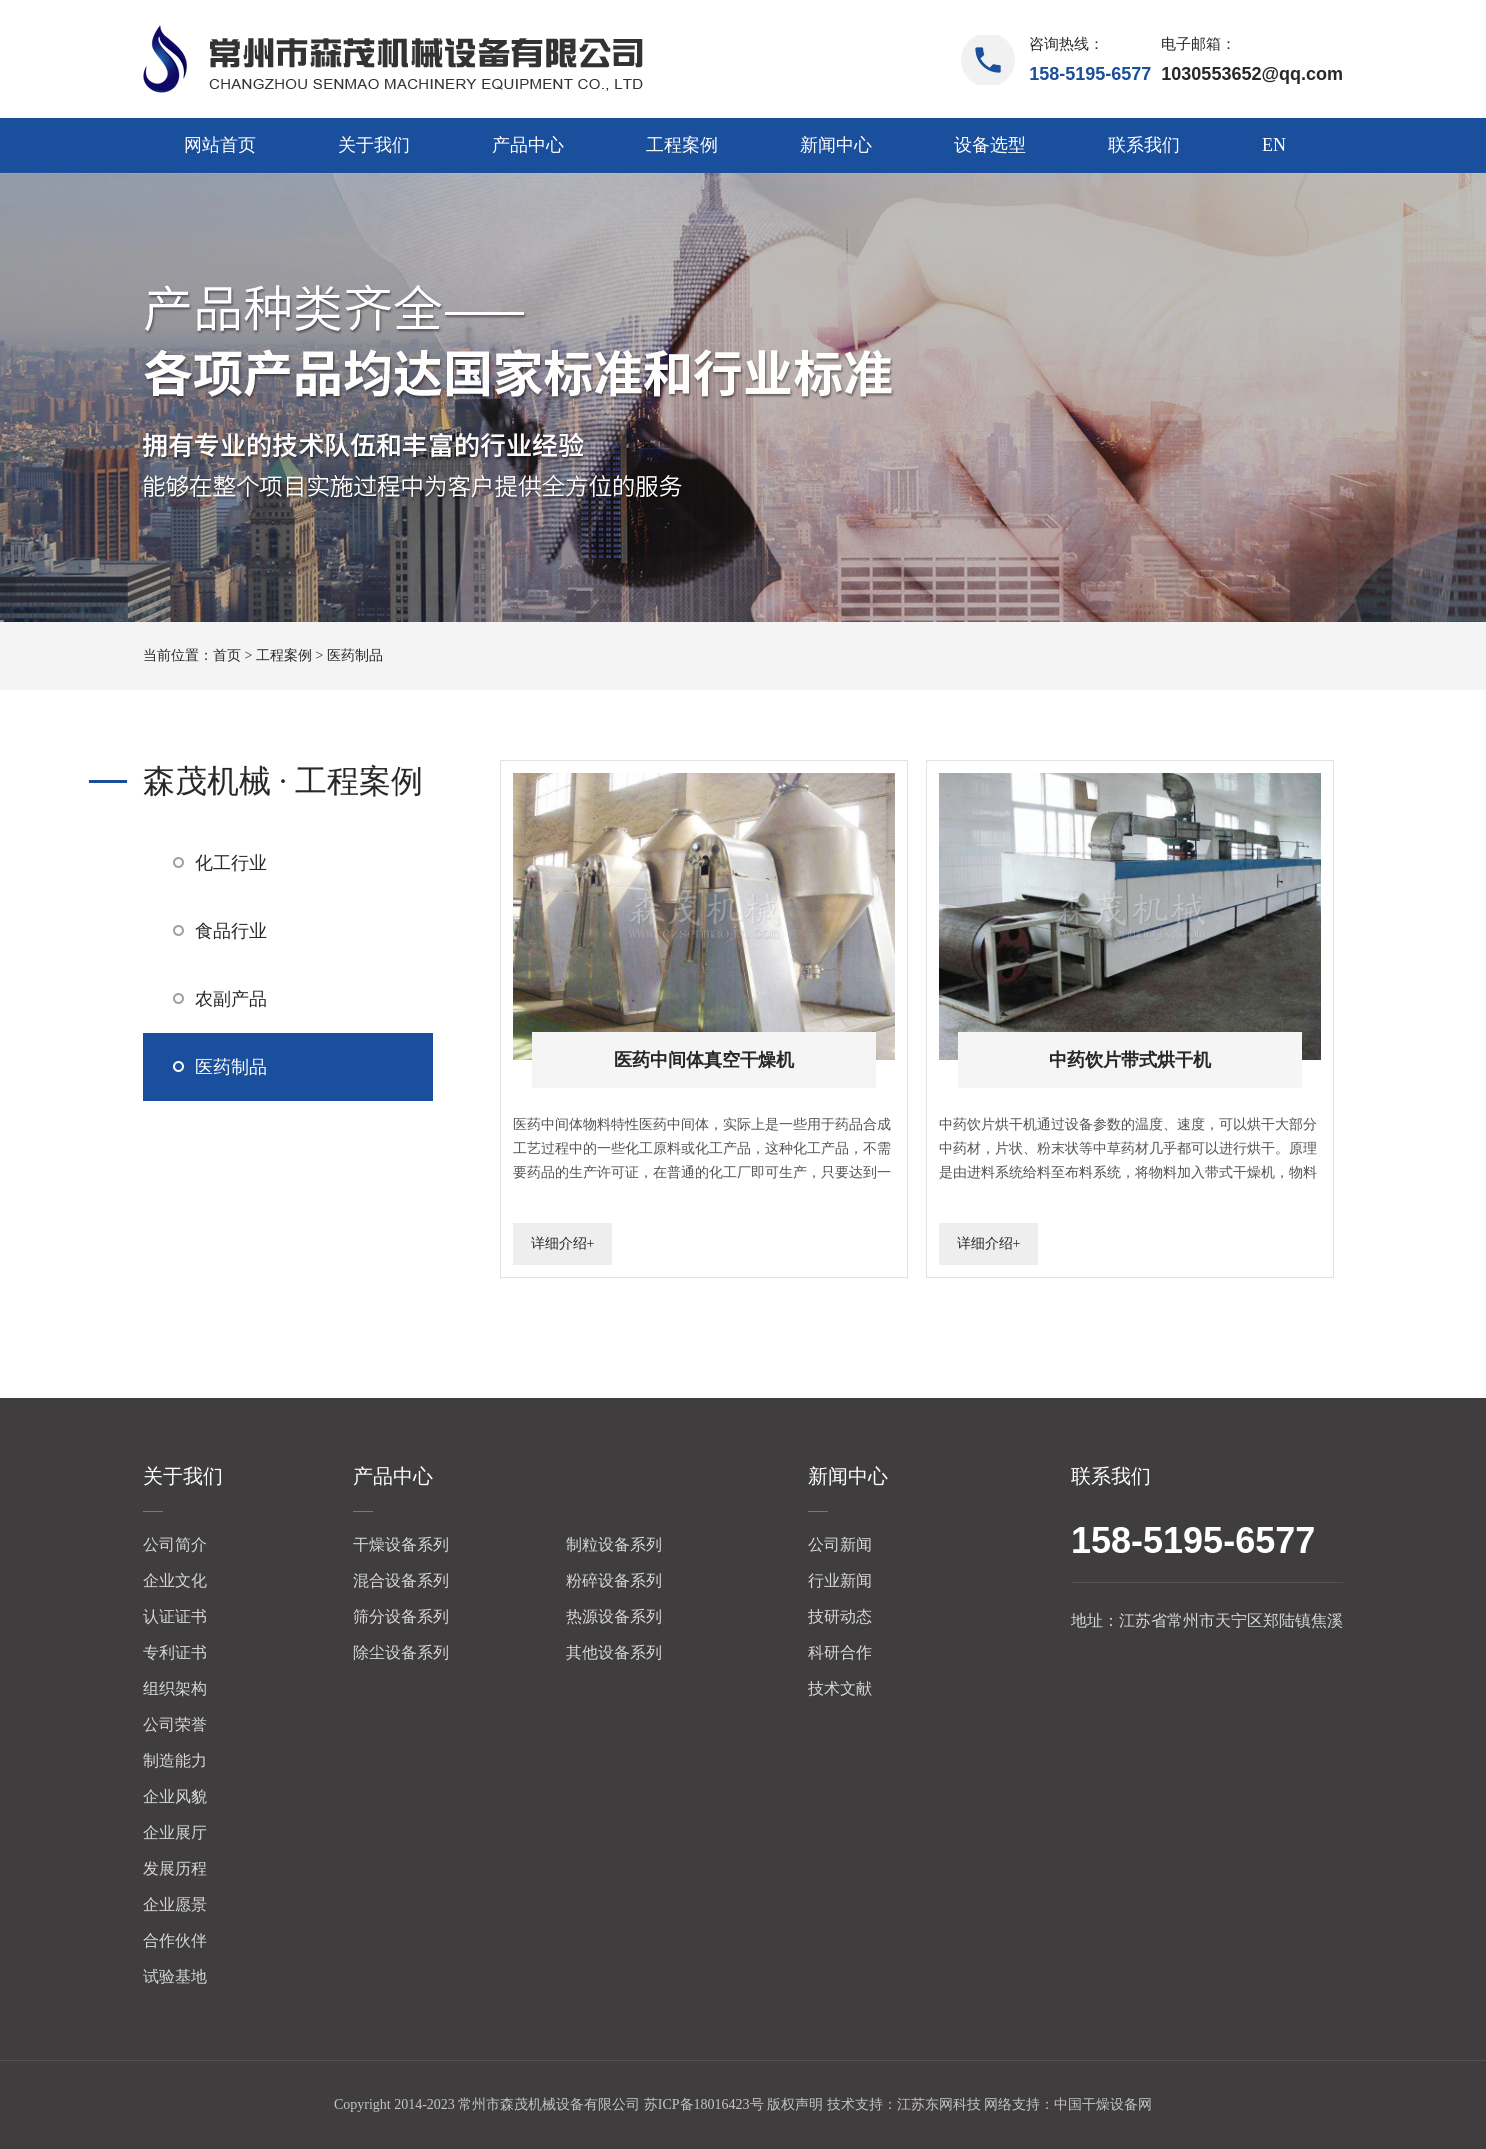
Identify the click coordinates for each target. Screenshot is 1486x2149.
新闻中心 (836, 145)
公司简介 (175, 1544)
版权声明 (795, 2104)
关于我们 (374, 145)
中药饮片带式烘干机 (1130, 1060)
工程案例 (682, 145)
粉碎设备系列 (614, 1580)
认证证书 (175, 1616)
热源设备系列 (614, 1616)
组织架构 (175, 1688)
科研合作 (840, 1652)
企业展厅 (175, 1832)
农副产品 (231, 999)
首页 (227, 655)
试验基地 (175, 1976)
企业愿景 (175, 1904)
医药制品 (355, 655)
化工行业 (231, 863)
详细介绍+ (563, 1243)
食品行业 (231, 931)
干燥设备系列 (401, 1544)
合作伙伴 (175, 1940)
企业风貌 (175, 1796)
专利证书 (175, 1652)
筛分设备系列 (401, 1616)
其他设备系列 (614, 1652)
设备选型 (990, 145)
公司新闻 (840, 1544)
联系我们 (1144, 145)
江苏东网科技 (939, 2104)
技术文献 (840, 1688)
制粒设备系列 (614, 1544)
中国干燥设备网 (1103, 2104)
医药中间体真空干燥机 (704, 1060)
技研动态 (840, 1616)
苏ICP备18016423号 (704, 2104)
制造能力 (175, 1760)
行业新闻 (840, 1580)
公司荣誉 (175, 1724)
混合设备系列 (401, 1580)
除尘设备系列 (401, 1652)
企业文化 (175, 1580)
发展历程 (175, 1868)
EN (1274, 145)
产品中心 (528, 145)
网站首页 (220, 145)
